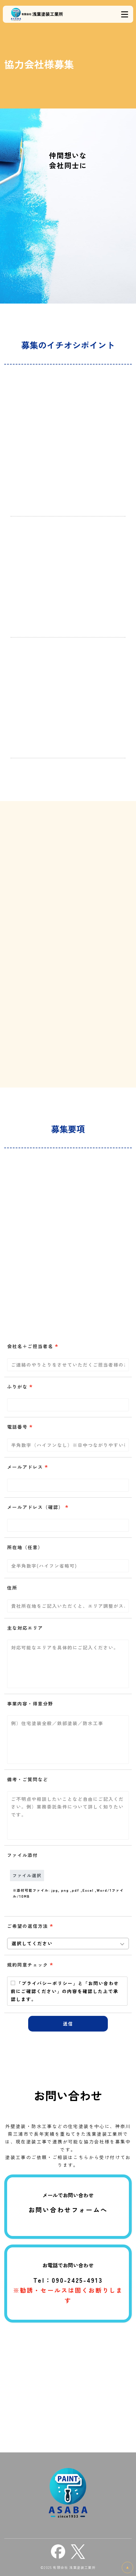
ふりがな (17, 1386)
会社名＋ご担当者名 (30, 1346)
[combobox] (68, 1485)
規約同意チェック (27, 1964)
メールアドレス (25, 1466)
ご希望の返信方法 (27, 1925)
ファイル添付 (22, 1855)
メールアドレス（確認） (35, 1507)
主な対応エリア (25, 1627)
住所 (12, 1587)
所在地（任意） (25, 1547)
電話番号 (17, 1426)
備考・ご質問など (27, 1779)
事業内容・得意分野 (30, 1703)
